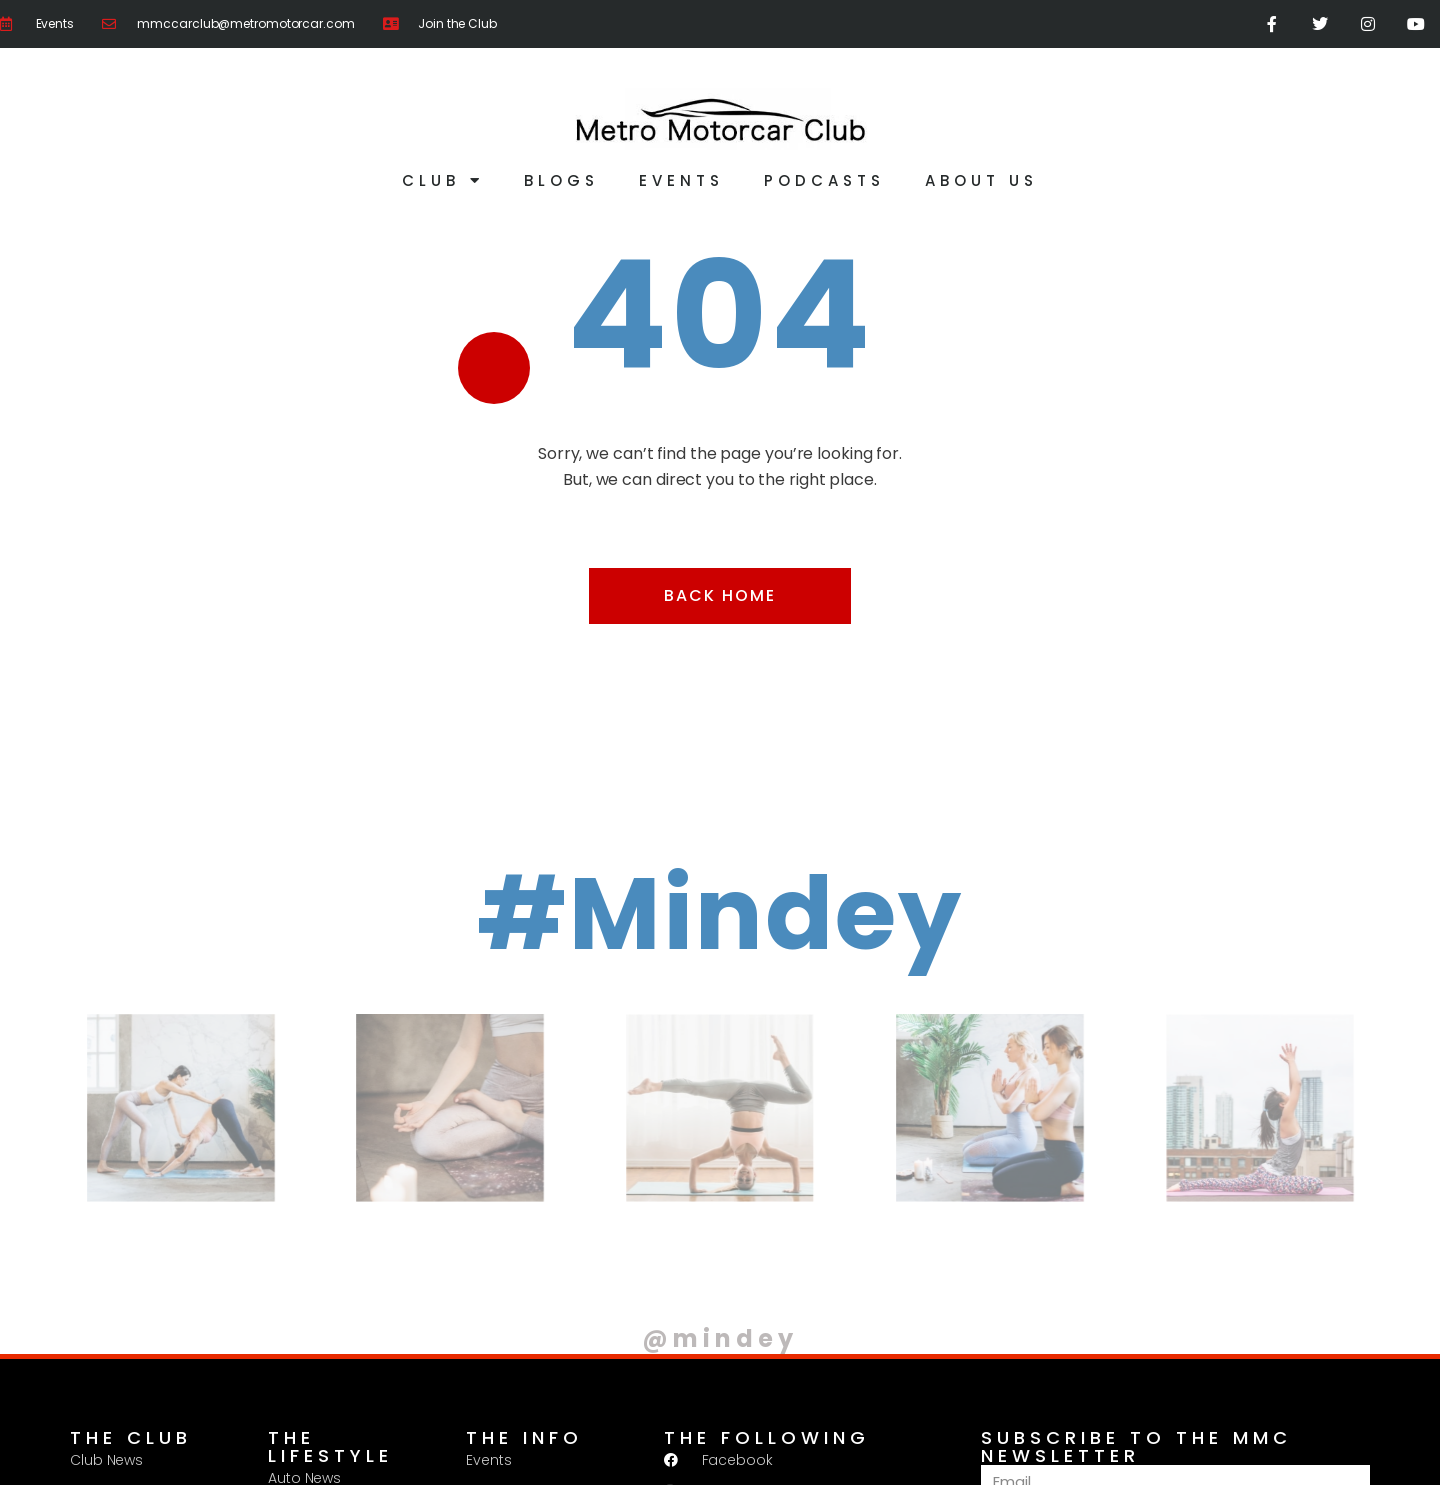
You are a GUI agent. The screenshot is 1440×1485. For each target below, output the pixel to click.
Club (443, 180)
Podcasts (824, 180)
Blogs (561, 180)
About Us (981, 180)
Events (681, 180)
